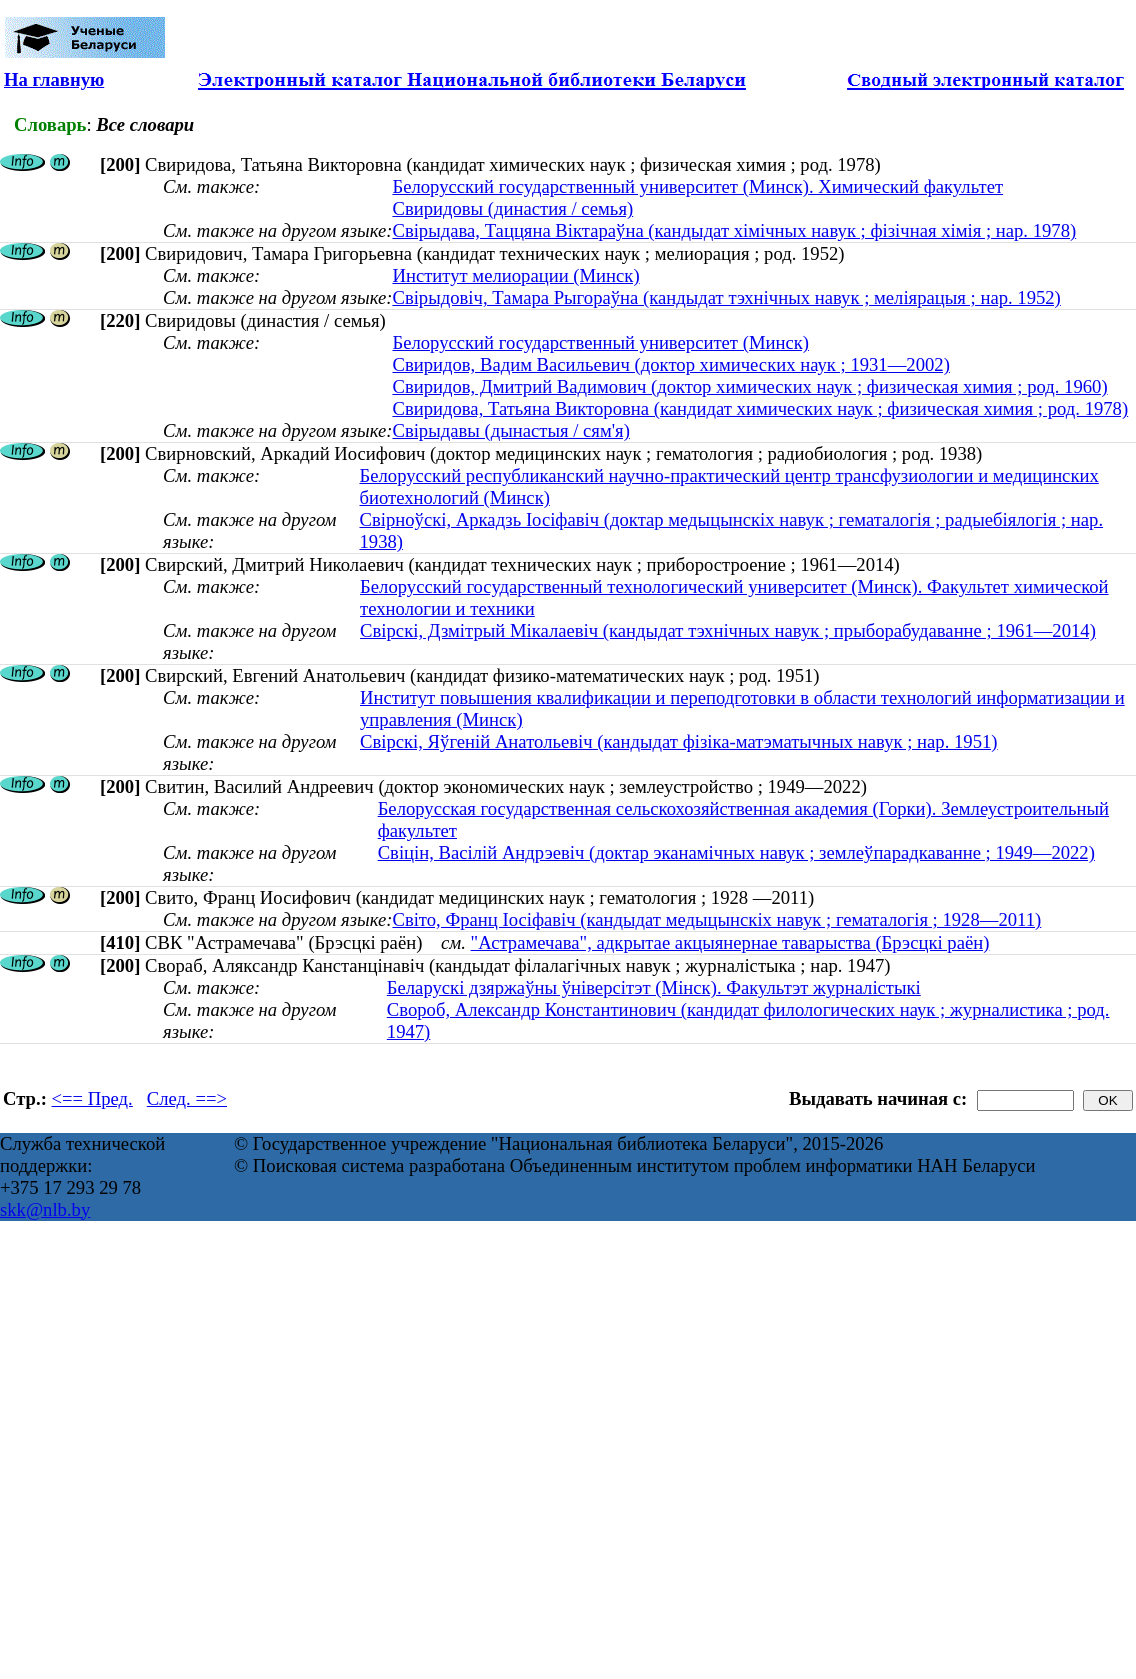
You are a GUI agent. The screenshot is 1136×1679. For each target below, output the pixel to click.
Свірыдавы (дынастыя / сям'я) (510, 430)
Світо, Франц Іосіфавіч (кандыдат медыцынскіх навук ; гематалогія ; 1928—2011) (716, 919)
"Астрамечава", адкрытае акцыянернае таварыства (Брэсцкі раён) (730, 942)
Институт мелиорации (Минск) (515, 275)
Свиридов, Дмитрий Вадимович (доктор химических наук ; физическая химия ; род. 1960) (749, 386)
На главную (54, 79)
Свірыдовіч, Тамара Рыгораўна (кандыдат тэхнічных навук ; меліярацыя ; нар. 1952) (726, 297)
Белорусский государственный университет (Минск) (600, 342)
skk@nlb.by (45, 1209)
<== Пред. (92, 1098)
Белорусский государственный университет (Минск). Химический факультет (697, 186)
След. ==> (187, 1098)
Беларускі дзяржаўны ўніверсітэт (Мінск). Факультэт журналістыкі (654, 987)
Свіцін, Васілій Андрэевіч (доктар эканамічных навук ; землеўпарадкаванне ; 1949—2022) (736, 852)
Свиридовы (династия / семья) (512, 208)
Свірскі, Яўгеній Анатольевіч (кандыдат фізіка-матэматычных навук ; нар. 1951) (679, 741)
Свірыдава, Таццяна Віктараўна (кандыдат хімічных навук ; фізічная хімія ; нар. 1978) (734, 230)
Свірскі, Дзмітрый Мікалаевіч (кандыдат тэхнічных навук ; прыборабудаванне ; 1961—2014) (728, 630)
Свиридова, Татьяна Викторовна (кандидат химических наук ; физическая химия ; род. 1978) (760, 408)
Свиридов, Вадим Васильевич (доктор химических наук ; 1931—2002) (670, 364)
